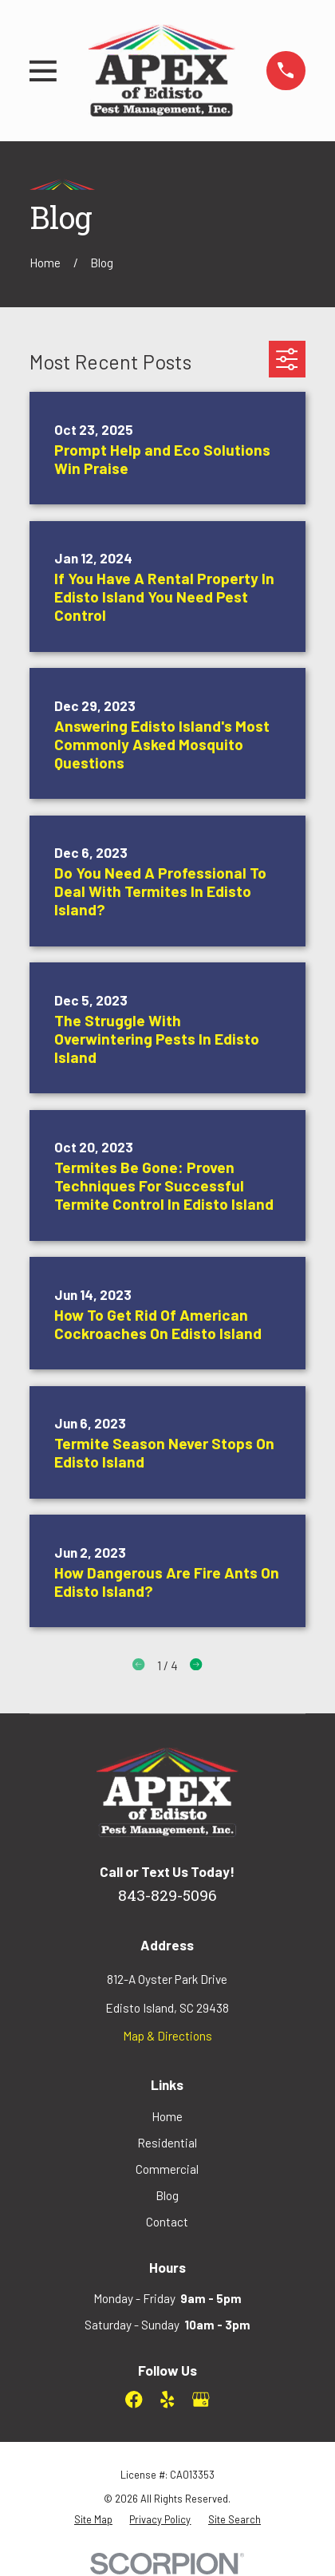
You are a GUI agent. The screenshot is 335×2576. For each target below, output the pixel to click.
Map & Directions (167, 2036)
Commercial (167, 2169)
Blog (167, 2195)
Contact (167, 2221)
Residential (167, 2142)
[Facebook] (134, 2399)
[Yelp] (167, 2399)
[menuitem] (93, 2519)
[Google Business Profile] (201, 2399)
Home (167, 2116)
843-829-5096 (167, 1897)
